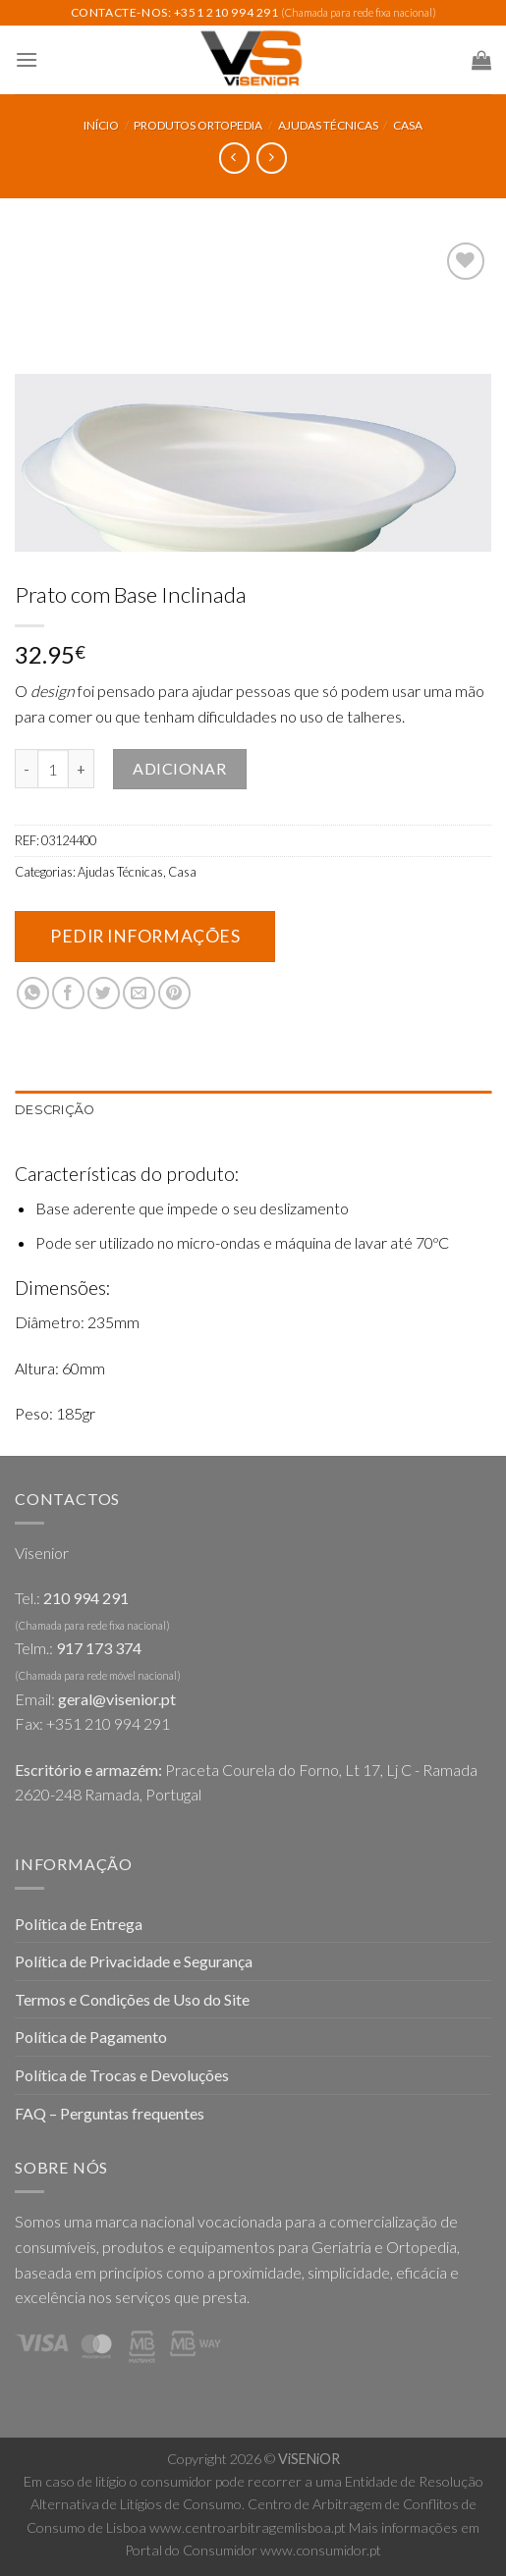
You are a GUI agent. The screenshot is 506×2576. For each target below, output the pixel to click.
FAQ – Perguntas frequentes (109, 2113)
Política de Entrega (78, 1923)
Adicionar (179, 768)
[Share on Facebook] (68, 993)
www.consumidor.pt (320, 2550)
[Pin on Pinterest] (174, 993)
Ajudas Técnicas (328, 125)
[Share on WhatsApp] (33, 993)
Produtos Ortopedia (198, 125)
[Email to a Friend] (139, 993)
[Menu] (26, 59)
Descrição (54, 1109)
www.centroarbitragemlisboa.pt (247, 2527)
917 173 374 (98, 1647)
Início (101, 125)
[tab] (253, 1110)
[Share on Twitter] (103, 993)
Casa (407, 125)
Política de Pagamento (91, 2036)
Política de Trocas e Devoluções (122, 2075)
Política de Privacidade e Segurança (134, 1961)
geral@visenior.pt (117, 1699)
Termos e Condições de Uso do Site (132, 1999)
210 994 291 (86, 1597)
